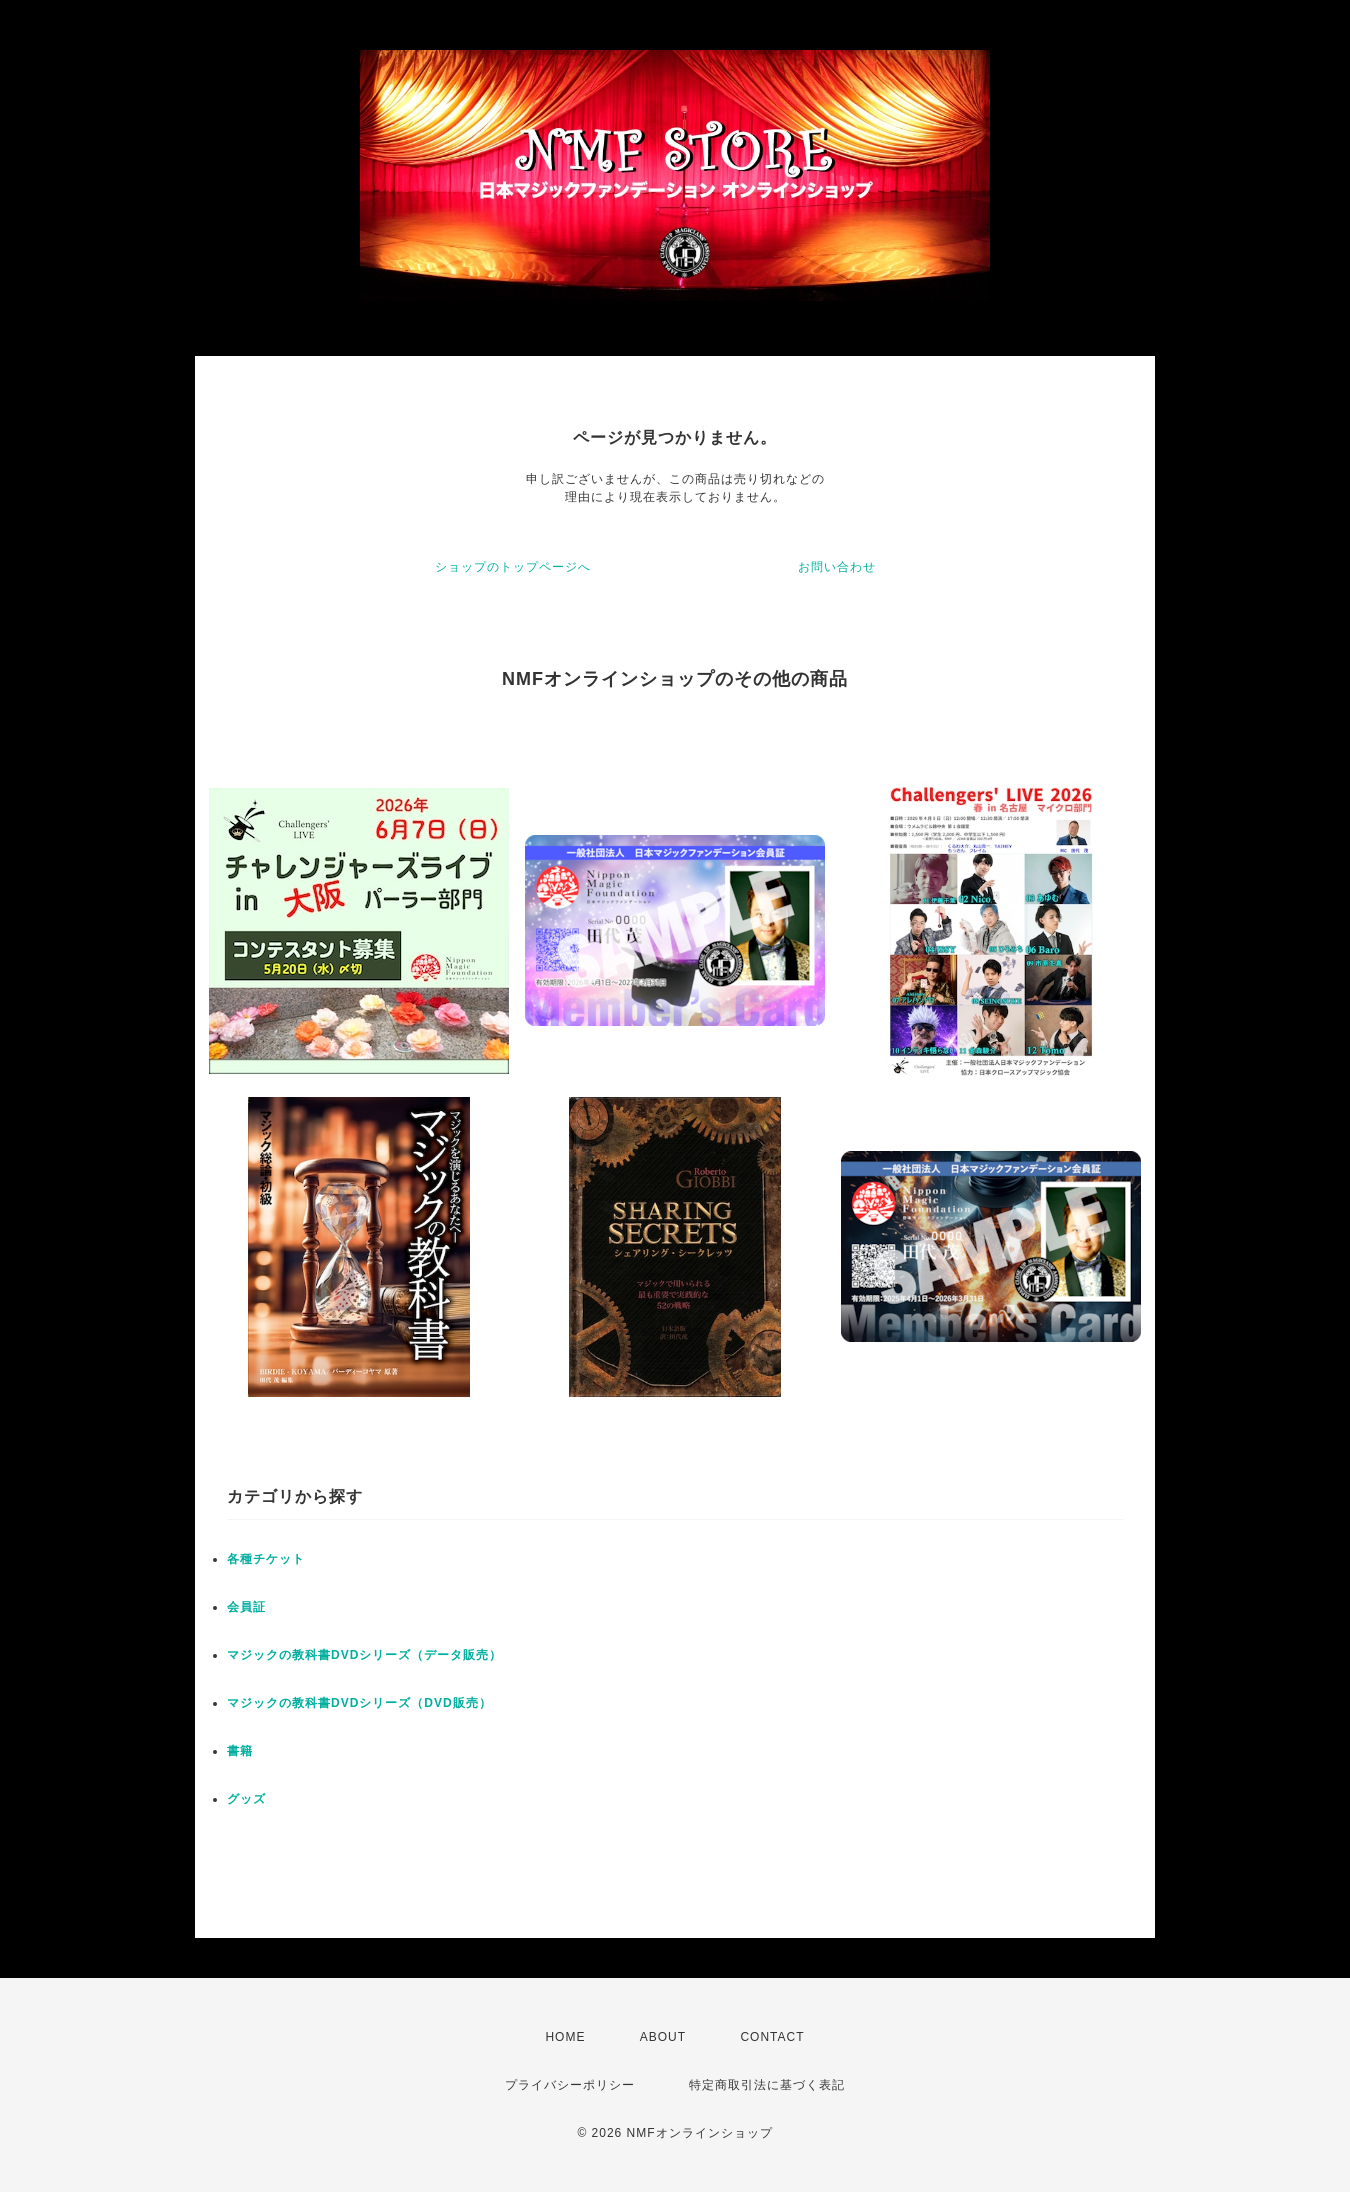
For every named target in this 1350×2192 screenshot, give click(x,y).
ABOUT (663, 2037)
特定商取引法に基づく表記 (767, 2085)
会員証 (246, 1607)
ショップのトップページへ (513, 567)
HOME (565, 2037)
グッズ (246, 1799)
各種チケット (266, 1559)
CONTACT (772, 2037)
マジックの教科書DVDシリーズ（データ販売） (364, 1655)
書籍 (240, 1751)
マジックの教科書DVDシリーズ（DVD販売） (359, 1703)
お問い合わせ (837, 567)
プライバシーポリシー (570, 2085)
